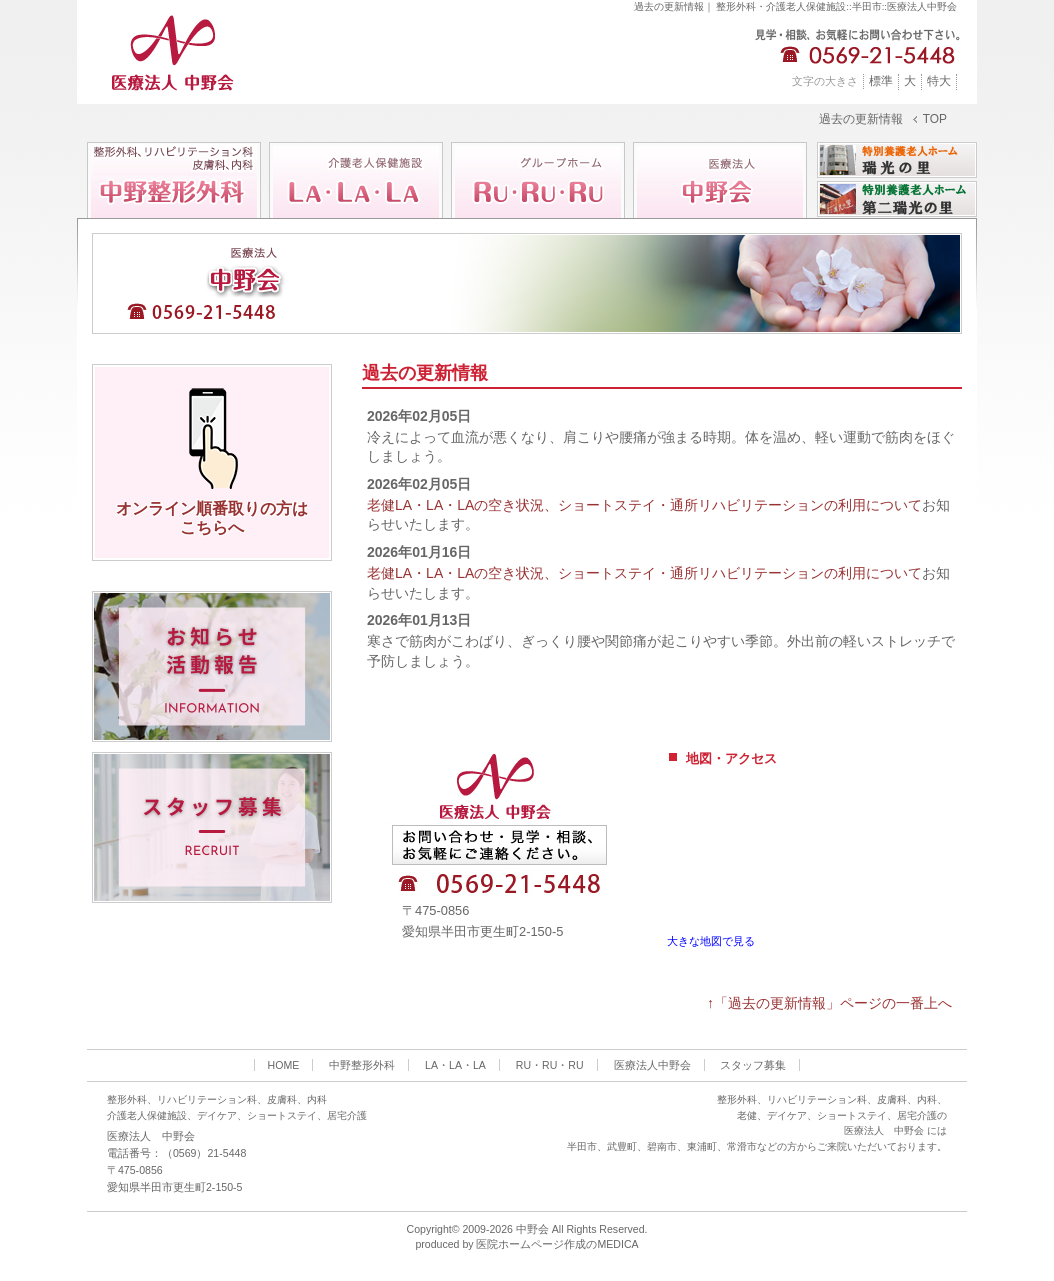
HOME (284, 1065)
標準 (881, 81)
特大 (939, 81)
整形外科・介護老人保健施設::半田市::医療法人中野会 (836, 6)
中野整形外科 (362, 1065)
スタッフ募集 (753, 1065)
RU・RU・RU (550, 1065)
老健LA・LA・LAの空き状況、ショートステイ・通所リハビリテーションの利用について (644, 505)
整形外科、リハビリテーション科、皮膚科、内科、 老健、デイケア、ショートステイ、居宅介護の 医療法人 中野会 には (832, 1115)
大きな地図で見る (711, 941)
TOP (935, 120)
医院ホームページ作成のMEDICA (557, 1244)
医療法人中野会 (652, 1065)
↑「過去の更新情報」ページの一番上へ (829, 1003)
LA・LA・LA (455, 1065)
